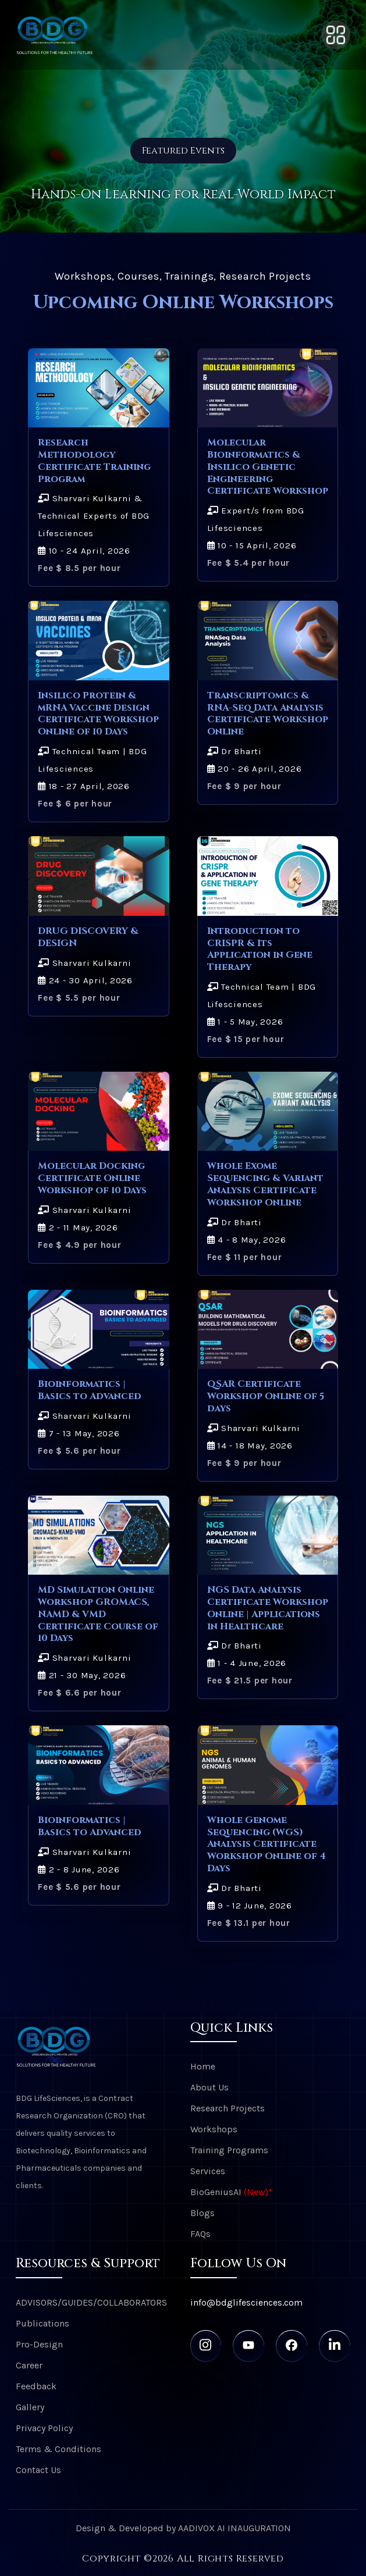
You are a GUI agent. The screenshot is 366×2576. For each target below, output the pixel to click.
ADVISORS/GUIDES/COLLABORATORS (91, 2302)
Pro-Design (39, 2344)
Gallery (30, 2407)
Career (29, 2365)
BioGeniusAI (231, 2191)
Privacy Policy (44, 2428)
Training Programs (229, 2150)
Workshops (213, 2129)
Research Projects (227, 2108)
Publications (42, 2323)
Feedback (36, 2386)
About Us (209, 2087)
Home (202, 2066)
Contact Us (38, 2469)
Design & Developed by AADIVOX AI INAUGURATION (183, 2528)
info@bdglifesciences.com (246, 2302)
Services (207, 2171)
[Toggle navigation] (335, 34)
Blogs (202, 2212)
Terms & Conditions (58, 2448)
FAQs (200, 2233)
